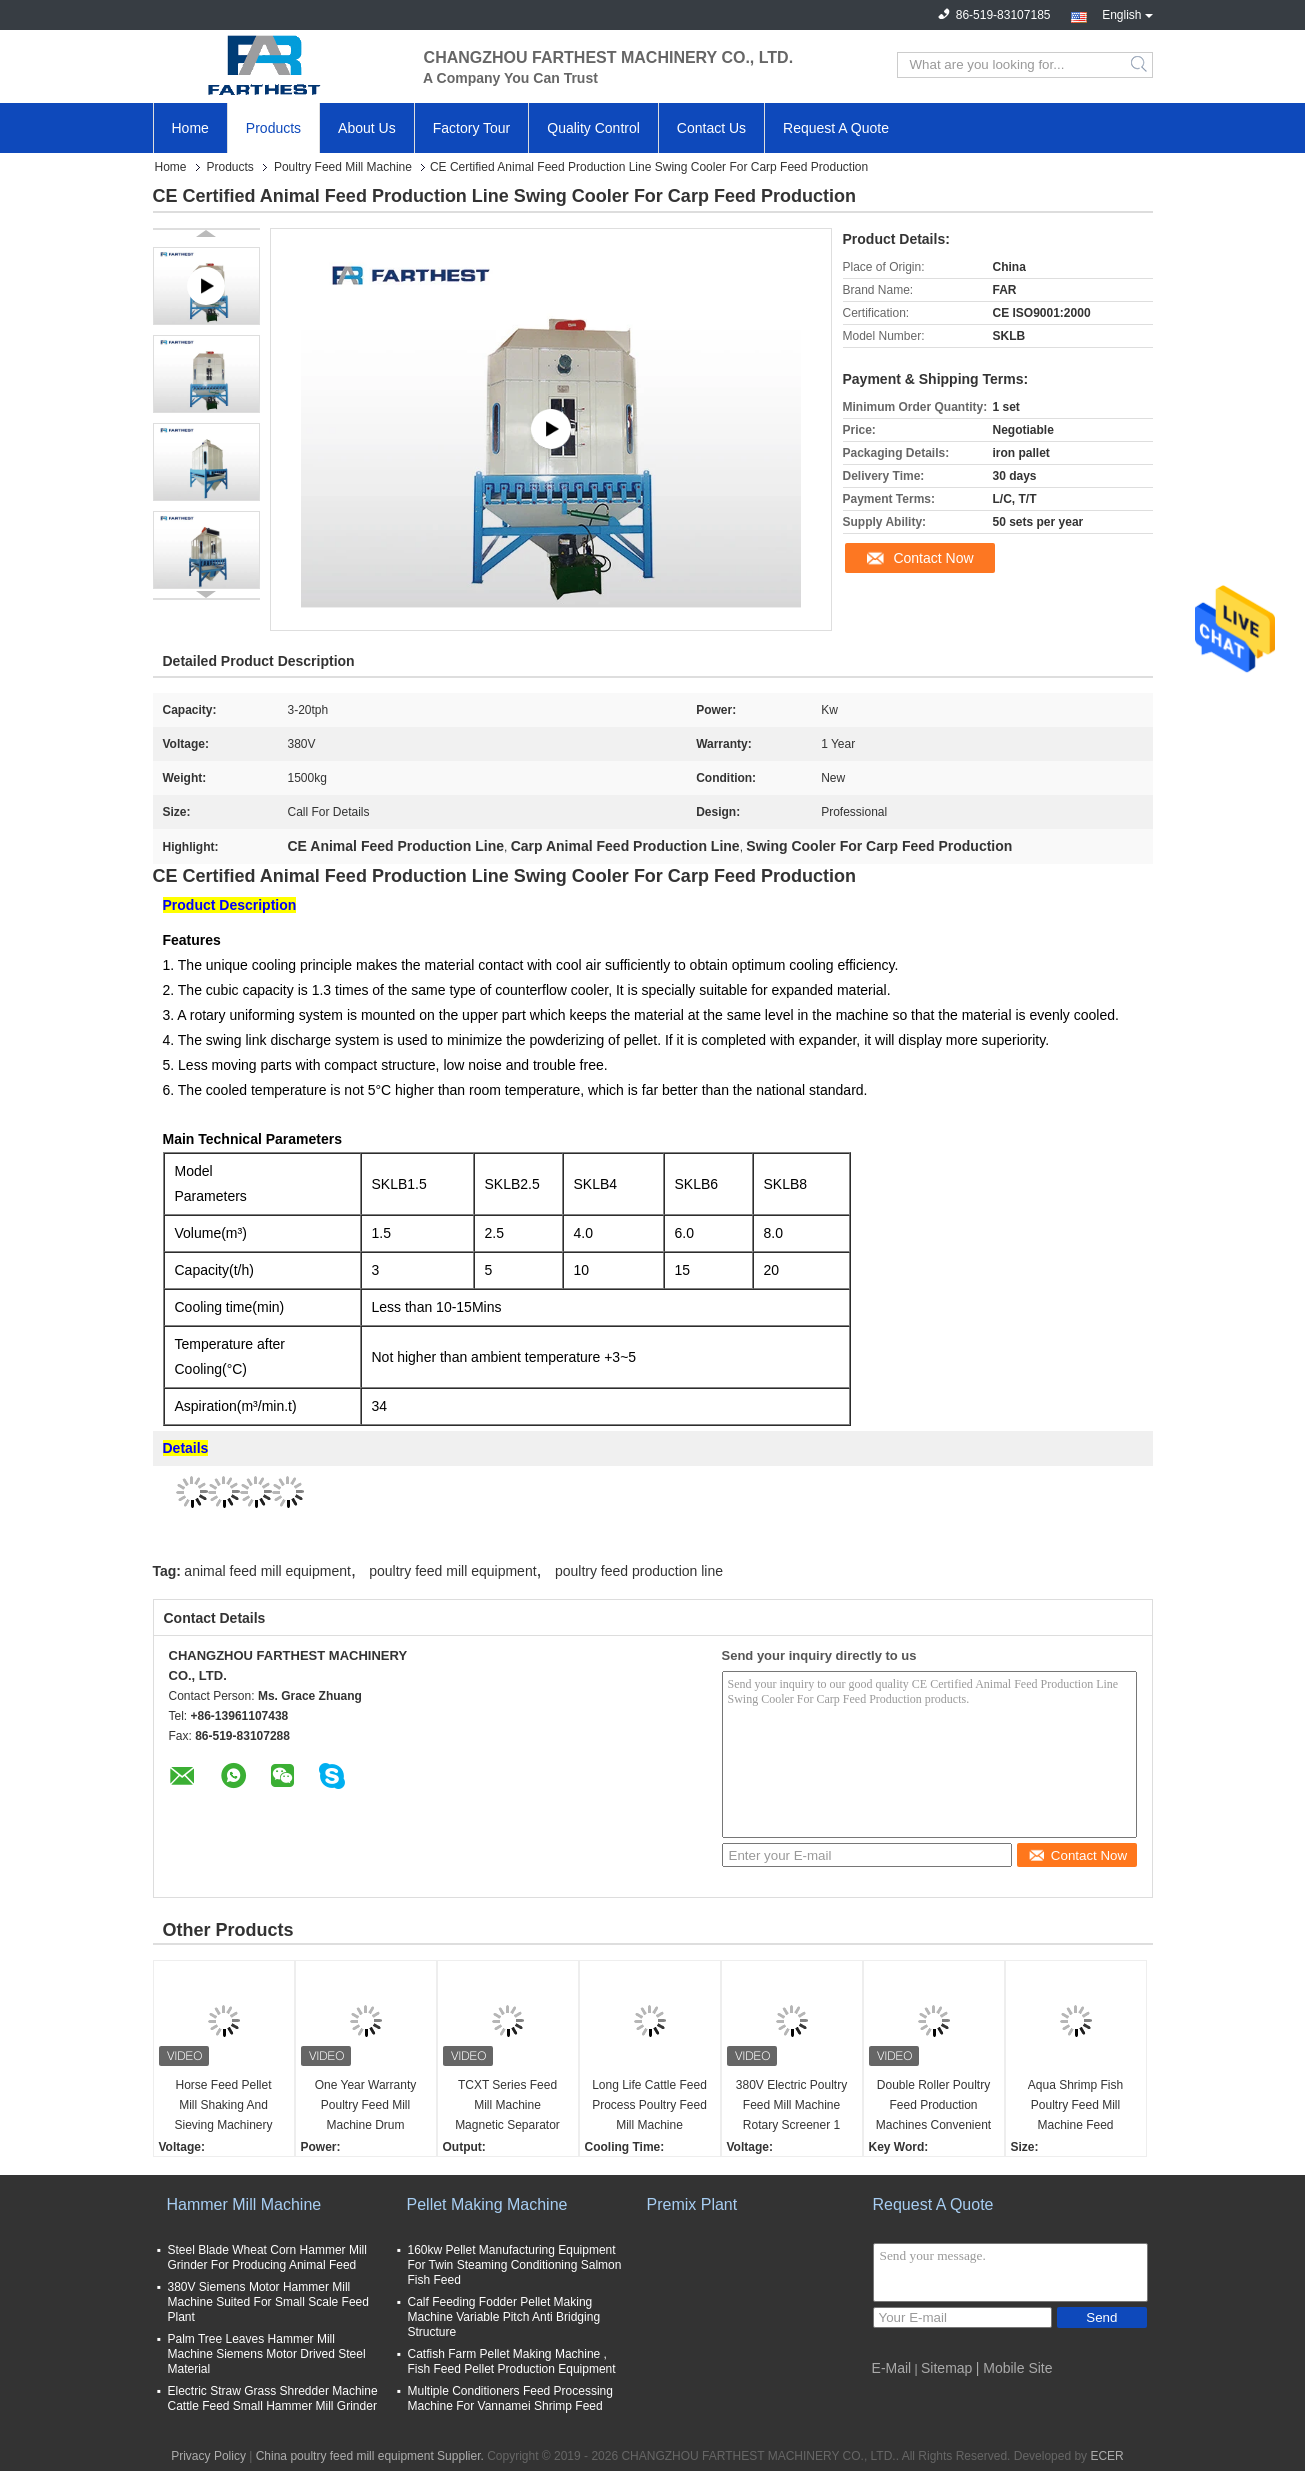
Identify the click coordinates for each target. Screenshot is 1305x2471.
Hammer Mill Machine (244, 2204)
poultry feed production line (639, 1571)
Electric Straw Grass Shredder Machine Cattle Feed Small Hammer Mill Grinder (273, 2398)
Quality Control (593, 128)
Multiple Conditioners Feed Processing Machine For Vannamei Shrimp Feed (510, 2398)
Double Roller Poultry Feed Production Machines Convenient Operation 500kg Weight (933, 2106)
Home (190, 128)
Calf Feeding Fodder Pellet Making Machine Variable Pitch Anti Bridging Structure (504, 2317)
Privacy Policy (208, 2456)
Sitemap (946, 2368)
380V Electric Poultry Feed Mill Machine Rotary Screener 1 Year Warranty (791, 2106)
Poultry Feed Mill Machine (343, 167)
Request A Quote (836, 128)
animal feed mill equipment (267, 1571)
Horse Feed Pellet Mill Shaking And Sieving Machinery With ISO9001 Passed (223, 2106)
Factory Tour (472, 128)
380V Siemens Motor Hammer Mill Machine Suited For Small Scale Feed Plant (268, 2302)
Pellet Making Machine (487, 2204)
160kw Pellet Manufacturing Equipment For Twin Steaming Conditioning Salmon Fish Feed (515, 2265)
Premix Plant (692, 2204)
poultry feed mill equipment (452, 1571)
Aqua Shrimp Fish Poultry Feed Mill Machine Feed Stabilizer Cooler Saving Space (1075, 2106)
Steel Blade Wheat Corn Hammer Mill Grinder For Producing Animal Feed (267, 2257)
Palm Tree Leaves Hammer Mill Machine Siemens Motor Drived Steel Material (267, 2354)
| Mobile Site (1014, 2368)
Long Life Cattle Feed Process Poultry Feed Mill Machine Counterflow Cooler (649, 2106)
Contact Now (933, 558)
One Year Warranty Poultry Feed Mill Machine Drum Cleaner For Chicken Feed (365, 2106)
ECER (1106, 2456)
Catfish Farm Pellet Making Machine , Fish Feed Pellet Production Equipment (512, 2361)
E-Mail (892, 2368)
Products (273, 128)
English (1127, 13)
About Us (367, 128)
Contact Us (711, 128)
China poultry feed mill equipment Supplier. (371, 2456)
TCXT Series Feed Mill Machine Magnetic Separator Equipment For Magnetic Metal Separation (507, 2106)
